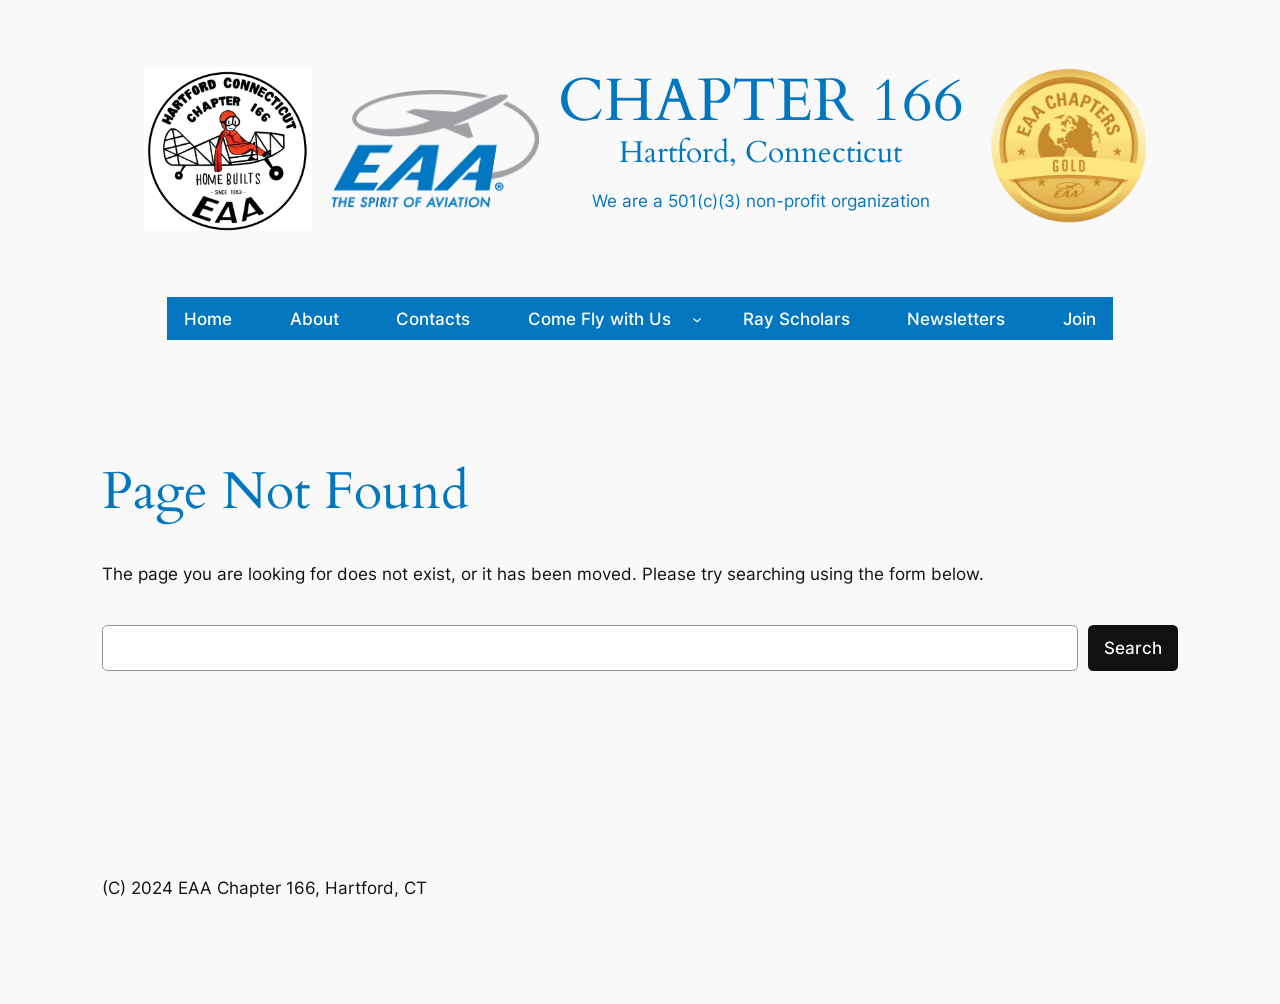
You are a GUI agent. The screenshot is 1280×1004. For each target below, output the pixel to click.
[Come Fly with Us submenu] (697, 319)
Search (1133, 648)
